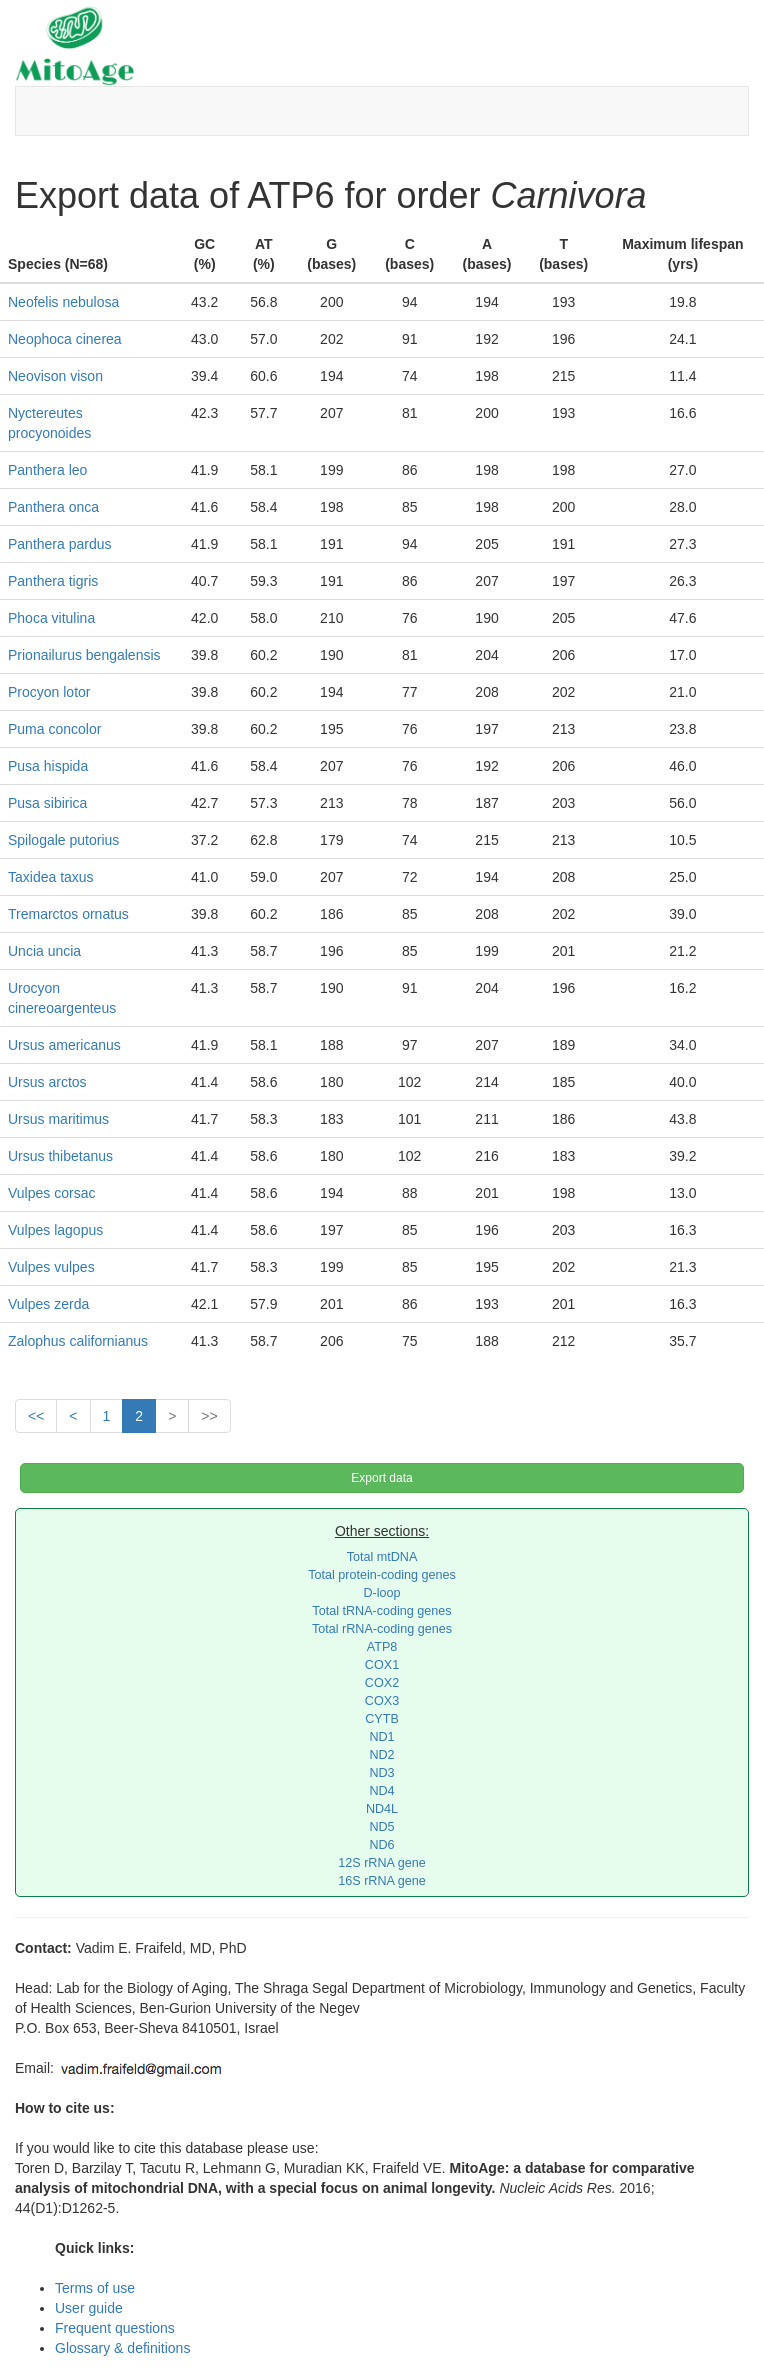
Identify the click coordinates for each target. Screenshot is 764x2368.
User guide (89, 2308)
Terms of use (95, 2288)
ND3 (381, 1773)
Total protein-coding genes (382, 1575)
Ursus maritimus (58, 1119)
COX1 (382, 1665)
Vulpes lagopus (55, 1230)
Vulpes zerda (48, 1304)
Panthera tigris (53, 581)
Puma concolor (54, 729)
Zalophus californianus (78, 1341)
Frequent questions (115, 2328)
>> (209, 1416)
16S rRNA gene (382, 1881)
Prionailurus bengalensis (84, 655)
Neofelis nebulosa (63, 302)
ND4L (382, 1809)
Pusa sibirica (47, 803)
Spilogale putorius (63, 840)
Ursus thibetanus (60, 1156)
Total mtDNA (382, 1557)
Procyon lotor (49, 692)
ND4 (381, 1791)
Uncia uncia (44, 951)
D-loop (381, 1593)
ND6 (381, 1845)
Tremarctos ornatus (68, 914)
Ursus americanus (64, 1045)
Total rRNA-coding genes (382, 1629)
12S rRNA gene (382, 1863)
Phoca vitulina (51, 618)
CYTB (382, 1719)
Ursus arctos (47, 1082)
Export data (381, 1478)
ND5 (381, 1827)
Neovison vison (55, 376)
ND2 (381, 1755)
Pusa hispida (48, 766)
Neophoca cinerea (65, 339)
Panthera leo (47, 470)
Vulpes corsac (51, 1193)
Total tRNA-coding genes (381, 1611)
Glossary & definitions (122, 2348)
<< (36, 1416)
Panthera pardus (60, 544)
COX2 (382, 1683)
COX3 (382, 1701)
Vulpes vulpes (51, 1267)
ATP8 (382, 1647)
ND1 (381, 1737)
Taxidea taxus (51, 877)
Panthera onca (53, 507)
